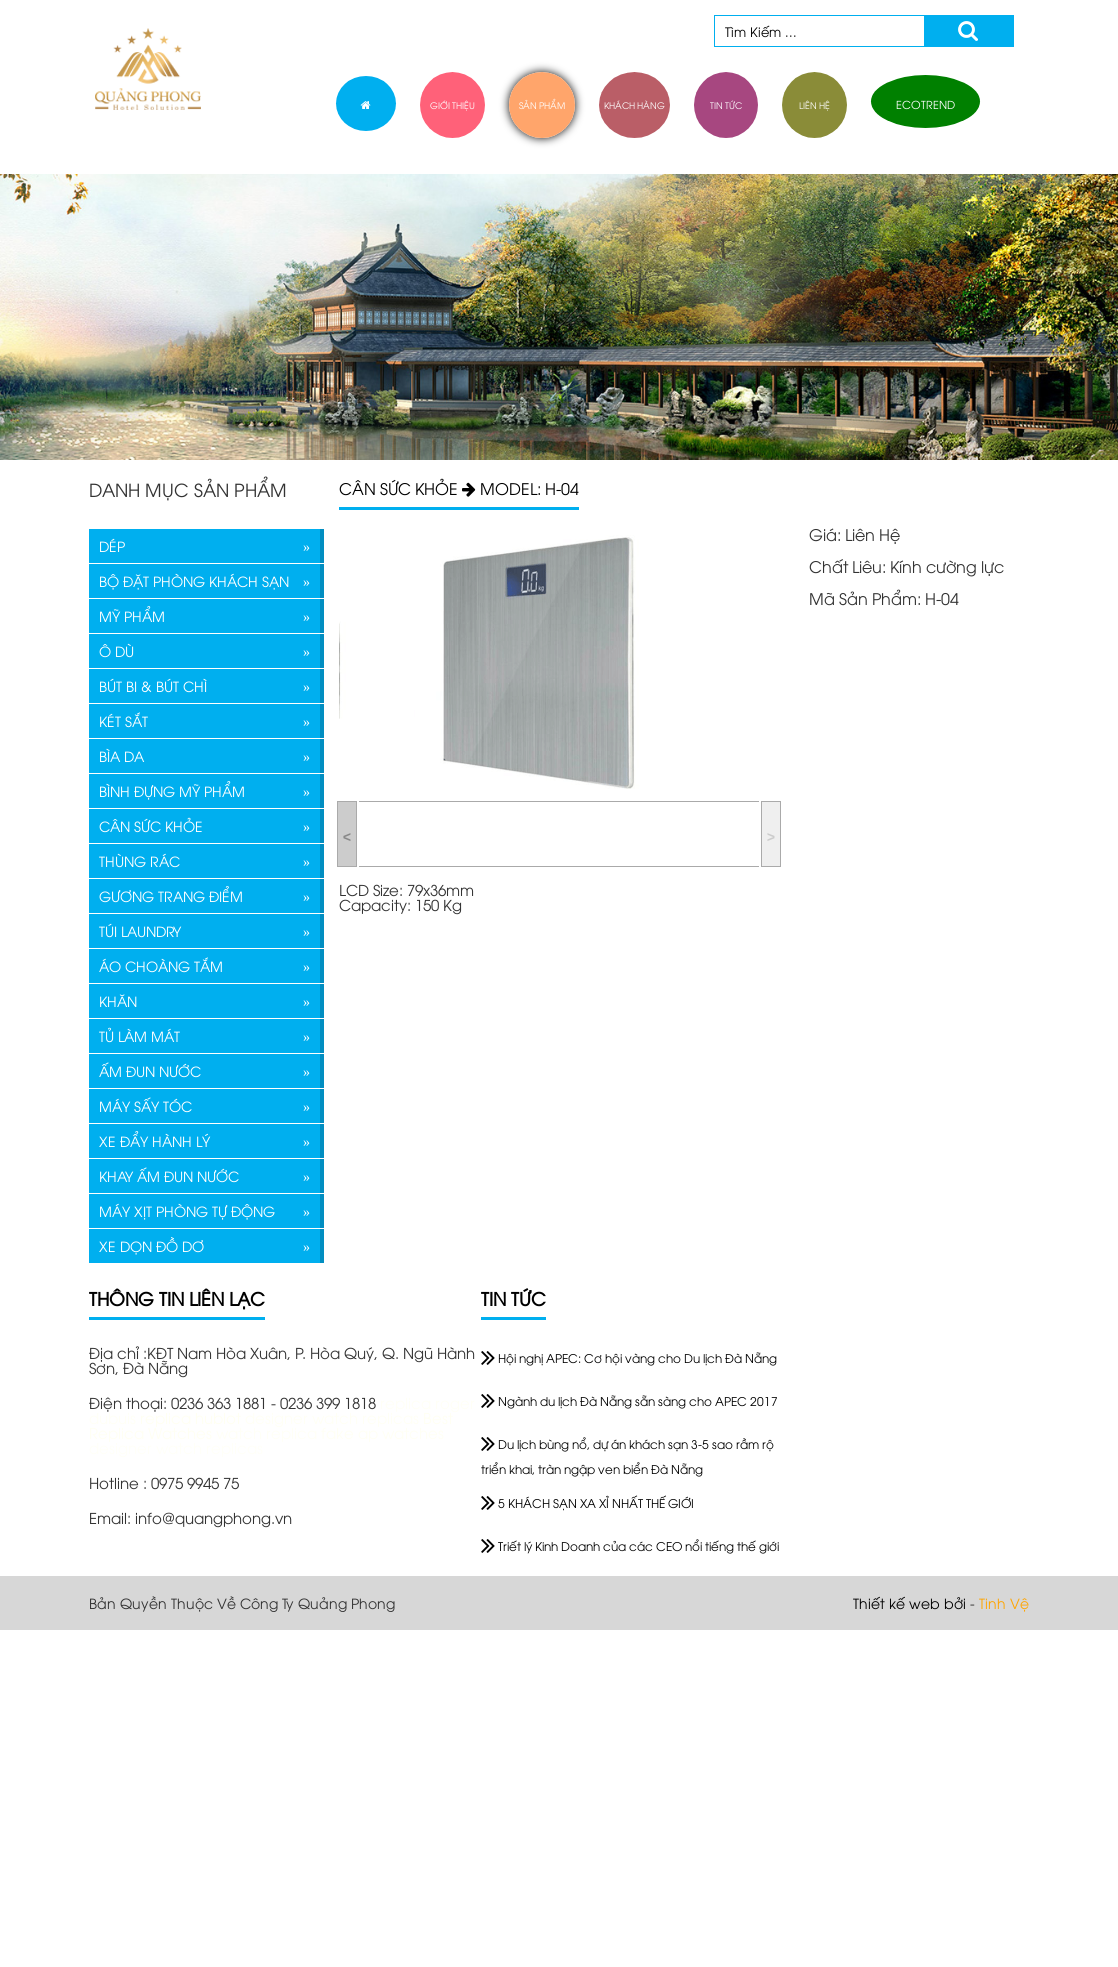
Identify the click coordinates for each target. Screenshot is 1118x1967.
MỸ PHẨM (132, 615)
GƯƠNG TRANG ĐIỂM (171, 895)
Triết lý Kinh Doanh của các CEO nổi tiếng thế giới (630, 1545)
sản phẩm (542, 105)
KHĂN (118, 1000)
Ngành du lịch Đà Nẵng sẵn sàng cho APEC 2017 (629, 1400)
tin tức (726, 105)
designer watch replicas (334, 1417)
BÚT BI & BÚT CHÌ (153, 685)
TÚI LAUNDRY (140, 930)
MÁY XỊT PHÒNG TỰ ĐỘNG (187, 1210)
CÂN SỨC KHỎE (151, 825)
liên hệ (814, 105)
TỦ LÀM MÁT (139, 1035)
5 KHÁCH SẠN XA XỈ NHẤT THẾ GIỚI (587, 1502)
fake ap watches (382, 1432)
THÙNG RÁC (139, 860)
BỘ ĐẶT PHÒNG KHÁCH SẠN (194, 580)
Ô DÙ (116, 650)
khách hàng (634, 105)
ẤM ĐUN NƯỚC (150, 1070)
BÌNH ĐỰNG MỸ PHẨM (172, 790)
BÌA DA (121, 755)
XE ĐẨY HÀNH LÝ (154, 1140)
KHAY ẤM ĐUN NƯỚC (169, 1175)
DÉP (112, 545)
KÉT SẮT (123, 720)
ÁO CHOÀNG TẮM (161, 965)
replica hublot (190, 1417)
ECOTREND (925, 103)
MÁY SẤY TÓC (145, 1105)
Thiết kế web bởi (909, 1602)
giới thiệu (452, 105)
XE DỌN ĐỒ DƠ (151, 1245)
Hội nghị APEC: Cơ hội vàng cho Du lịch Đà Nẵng (629, 1357)
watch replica (268, 1432)
